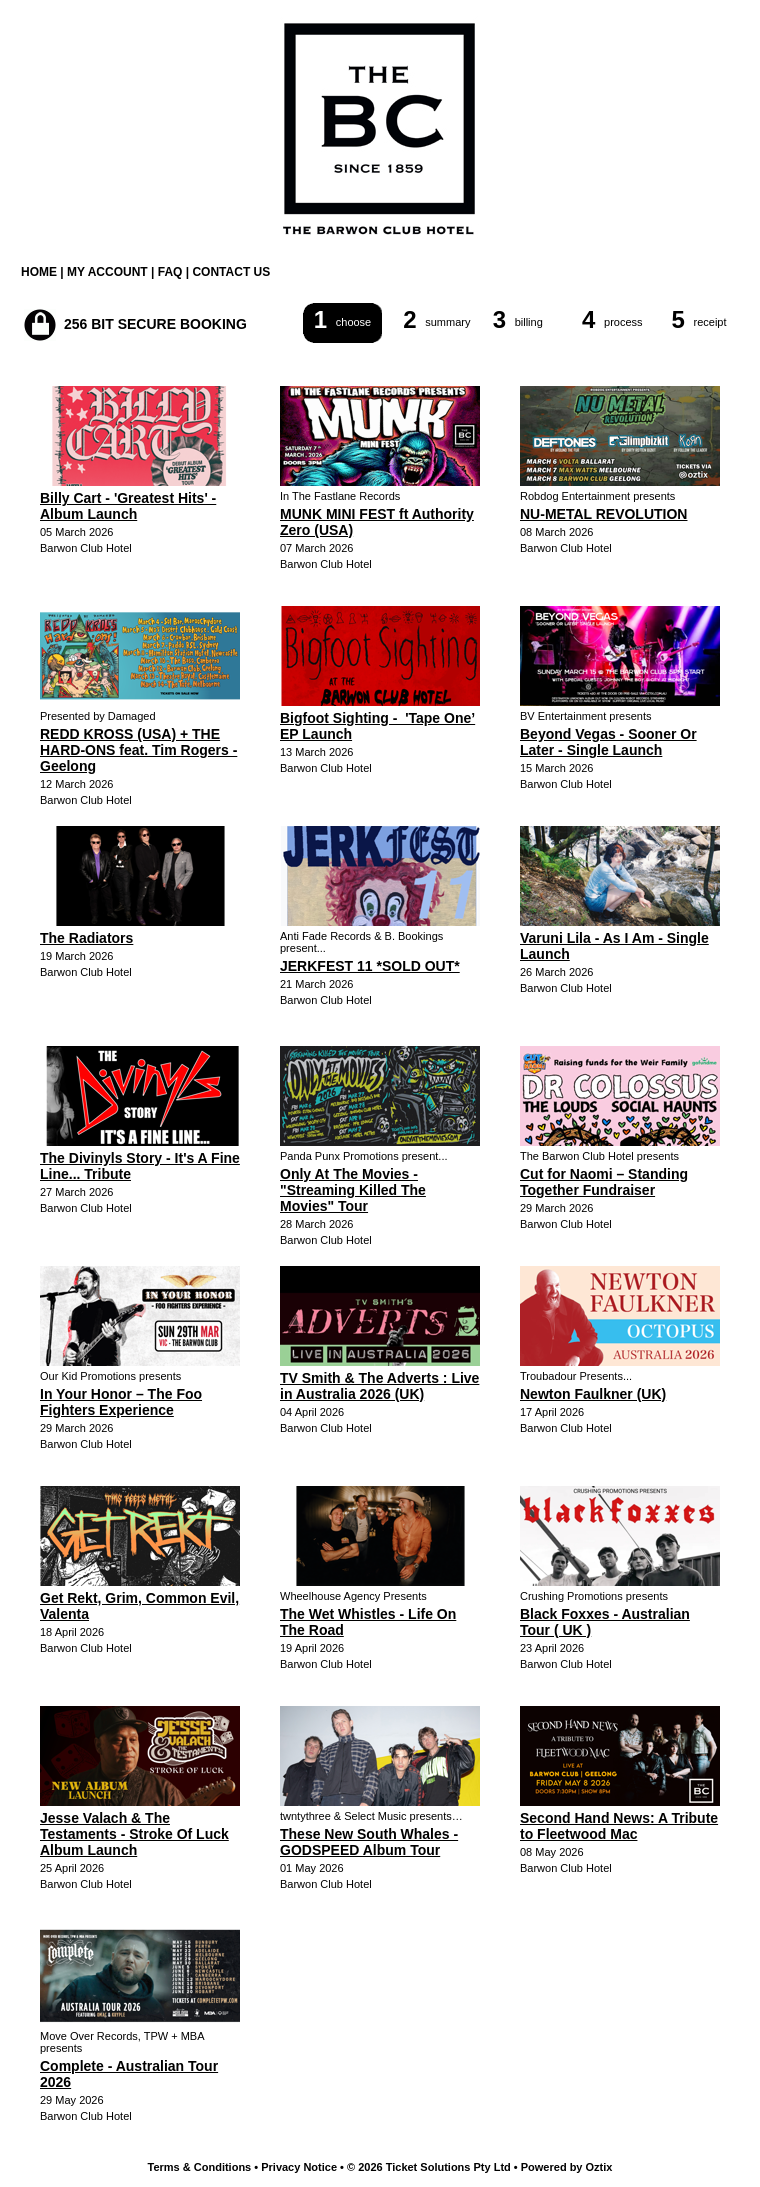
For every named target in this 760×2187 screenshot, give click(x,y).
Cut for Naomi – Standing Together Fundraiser (604, 1182)
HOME (39, 272)
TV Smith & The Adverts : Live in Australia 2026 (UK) (379, 1386)
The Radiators (86, 938)
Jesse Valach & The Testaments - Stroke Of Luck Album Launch (134, 1834)
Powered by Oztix (567, 2167)
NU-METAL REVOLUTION (603, 514)
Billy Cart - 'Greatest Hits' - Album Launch (128, 506)
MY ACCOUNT (107, 272)
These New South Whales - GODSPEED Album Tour (369, 1842)
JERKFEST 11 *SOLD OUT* (370, 966)
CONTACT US (231, 272)
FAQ (170, 272)
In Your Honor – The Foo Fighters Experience (121, 1402)
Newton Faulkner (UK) (593, 1394)
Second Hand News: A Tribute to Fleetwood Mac (619, 1826)
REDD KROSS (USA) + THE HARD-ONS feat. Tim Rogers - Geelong (138, 750)
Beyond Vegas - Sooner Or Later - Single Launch (608, 742)
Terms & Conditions (200, 2167)
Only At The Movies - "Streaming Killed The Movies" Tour (353, 1190)
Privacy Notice (299, 2167)
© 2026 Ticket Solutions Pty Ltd (429, 2167)
